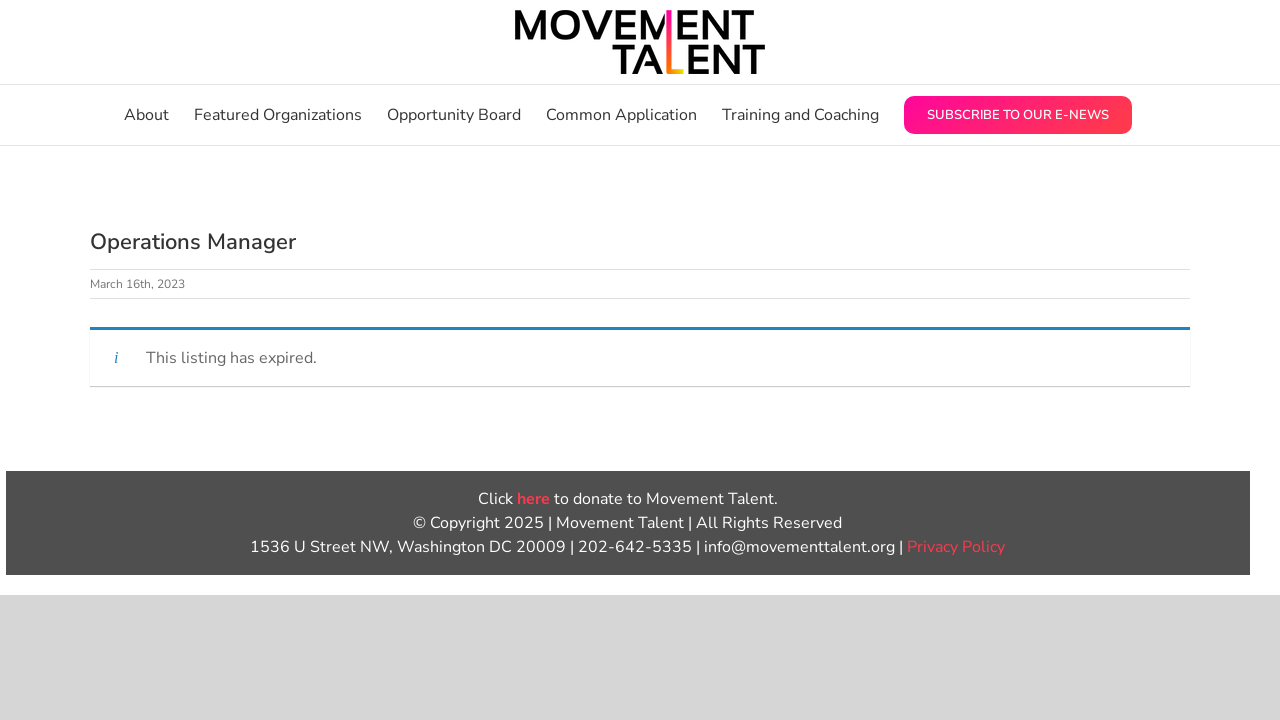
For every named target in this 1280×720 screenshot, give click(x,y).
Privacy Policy (956, 547)
